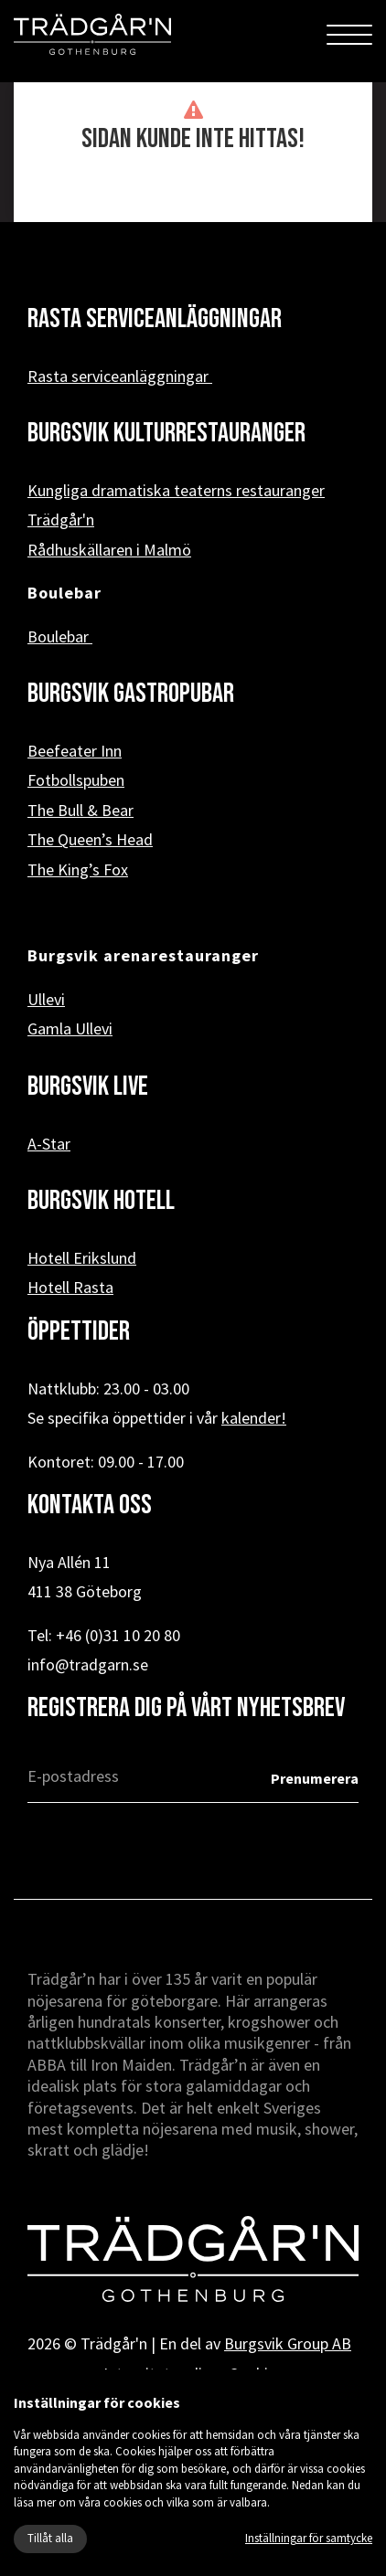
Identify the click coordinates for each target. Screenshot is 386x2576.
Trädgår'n (60, 519)
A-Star (48, 1143)
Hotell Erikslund (81, 1257)
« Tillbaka (193, 193)
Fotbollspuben (75, 779)
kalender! (253, 1417)
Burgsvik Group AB (287, 2343)
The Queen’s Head (90, 839)
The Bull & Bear (80, 810)
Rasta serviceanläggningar (119, 376)
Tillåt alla (50, 2538)
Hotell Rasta (70, 1287)
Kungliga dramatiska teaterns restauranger (176, 490)
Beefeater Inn (74, 750)
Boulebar (59, 636)
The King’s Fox (77, 869)
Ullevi (46, 999)
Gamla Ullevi (70, 1028)
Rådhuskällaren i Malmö (109, 549)
